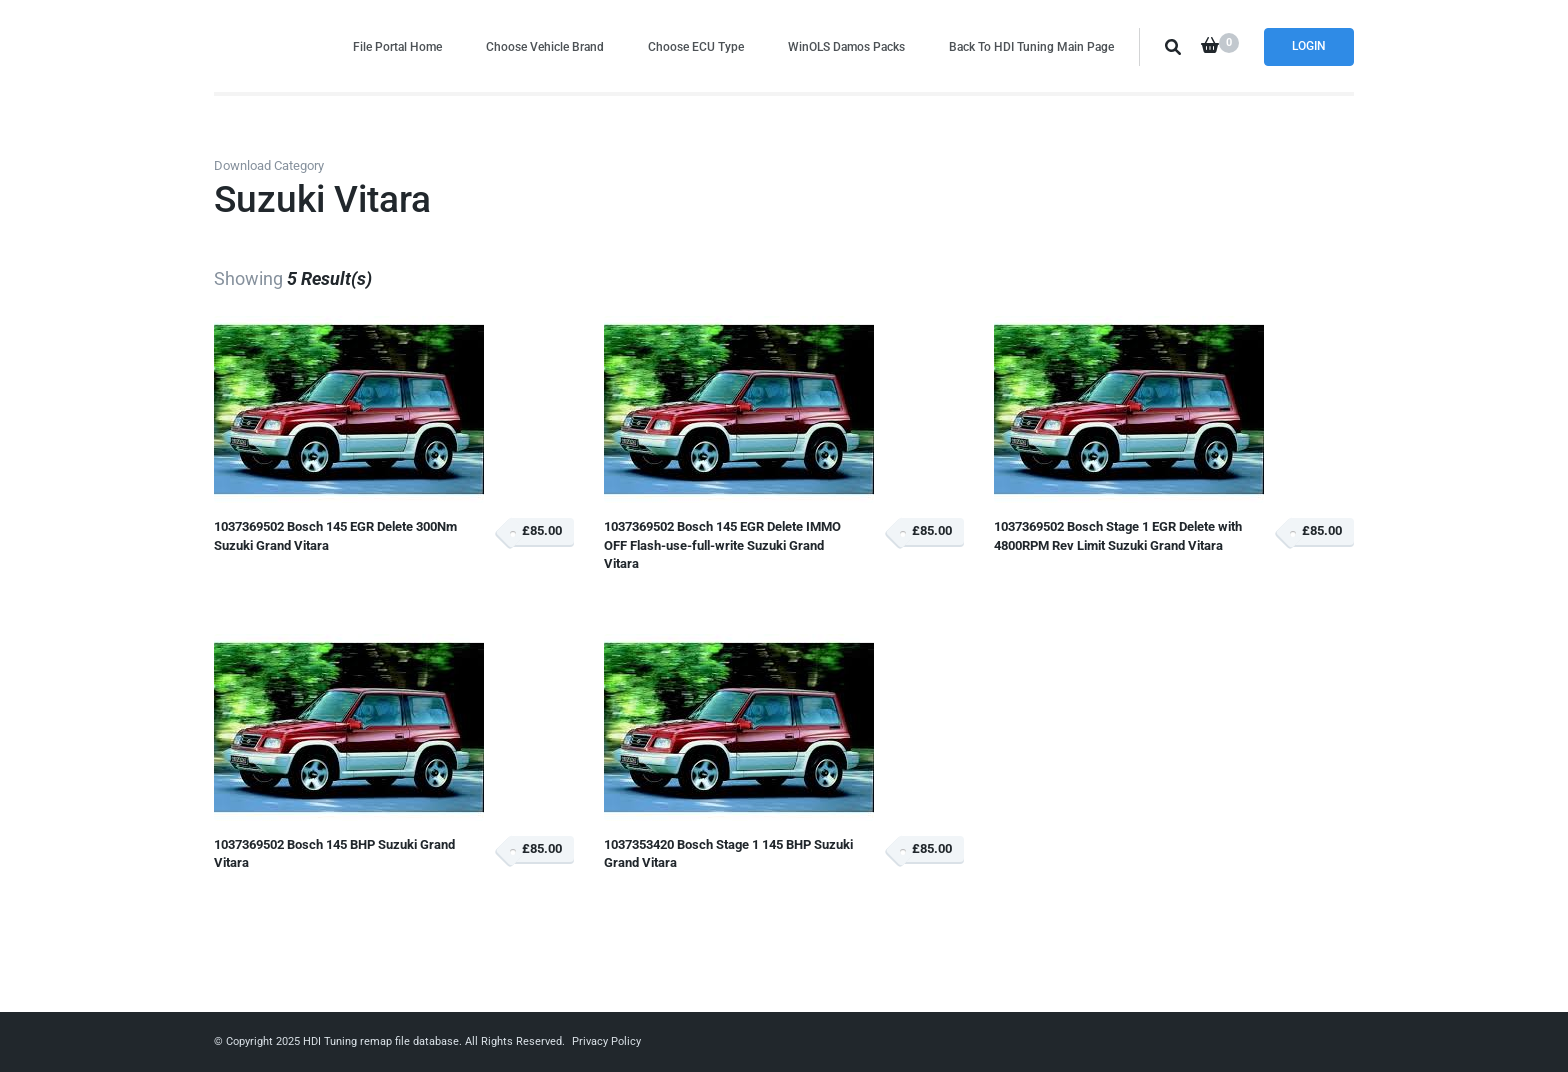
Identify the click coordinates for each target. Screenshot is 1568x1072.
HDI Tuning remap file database (381, 1041)
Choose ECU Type (696, 46)
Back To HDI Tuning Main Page (1031, 46)
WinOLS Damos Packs (846, 46)
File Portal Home (397, 46)
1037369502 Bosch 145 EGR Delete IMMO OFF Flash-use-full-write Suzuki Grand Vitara (722, 545)
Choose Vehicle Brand (545, 46)
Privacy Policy (606, 1041)
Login (1309, 46)
